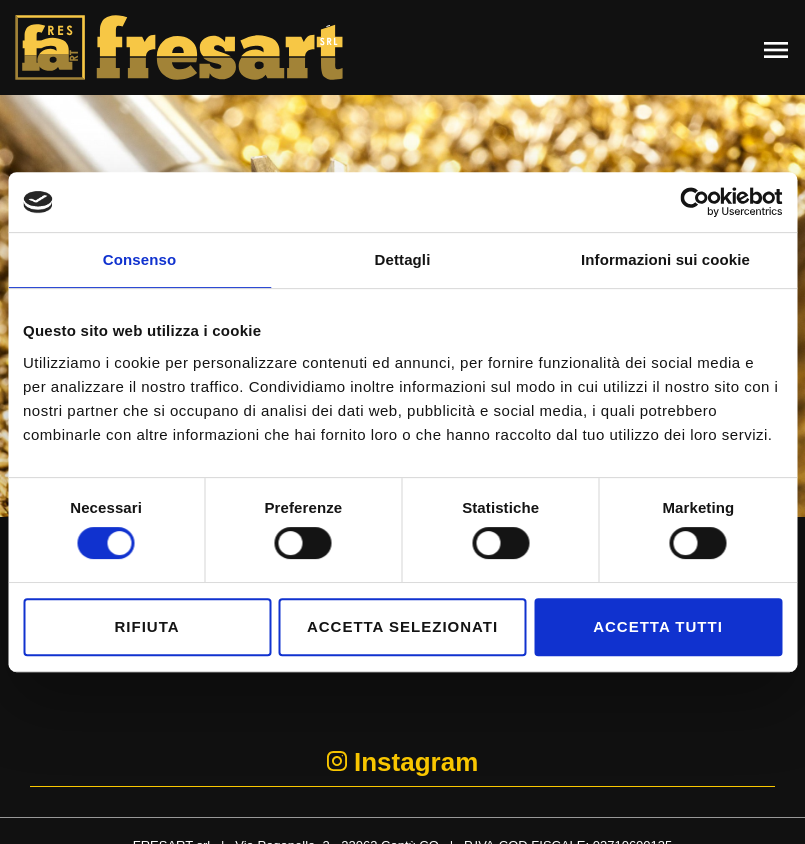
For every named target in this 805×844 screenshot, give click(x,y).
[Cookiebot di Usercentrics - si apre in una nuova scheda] (694, 202)
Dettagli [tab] (403, 259)
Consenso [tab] (139, 259)
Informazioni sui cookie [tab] (665, 259)
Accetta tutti (658, 626)
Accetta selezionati (402, 626)
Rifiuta (146, 626)
